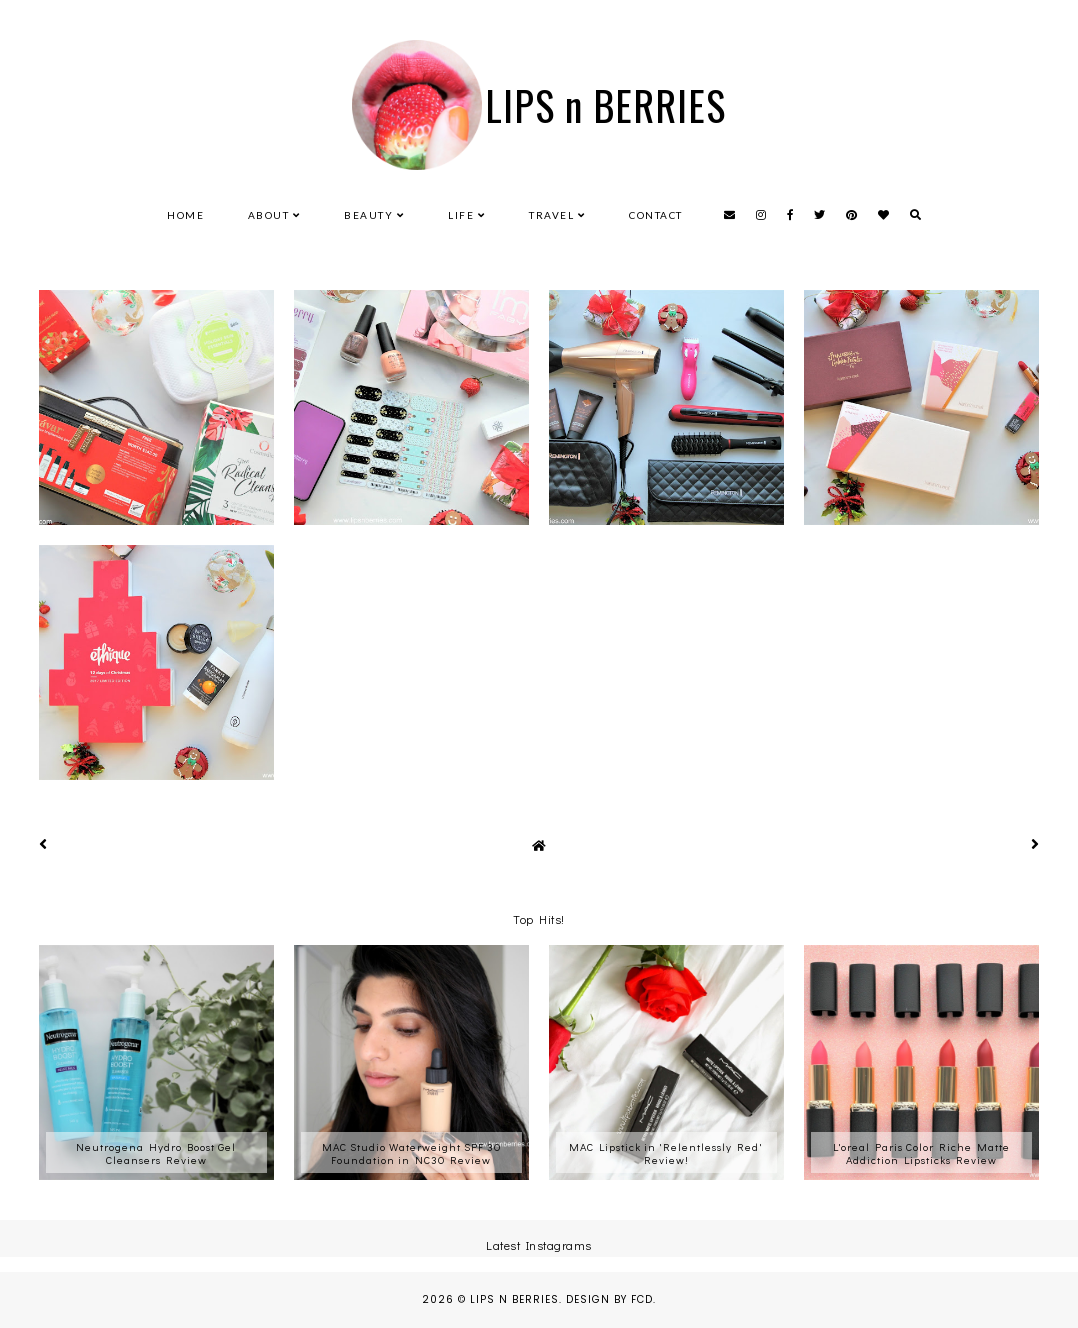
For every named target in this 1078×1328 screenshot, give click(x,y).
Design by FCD (609, 1299)
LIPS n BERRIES (605, 105)
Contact (656, 215)
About (269, 215)
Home (185, 215)
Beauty (368, 215)
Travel (551, 215)
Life (461, 215)
